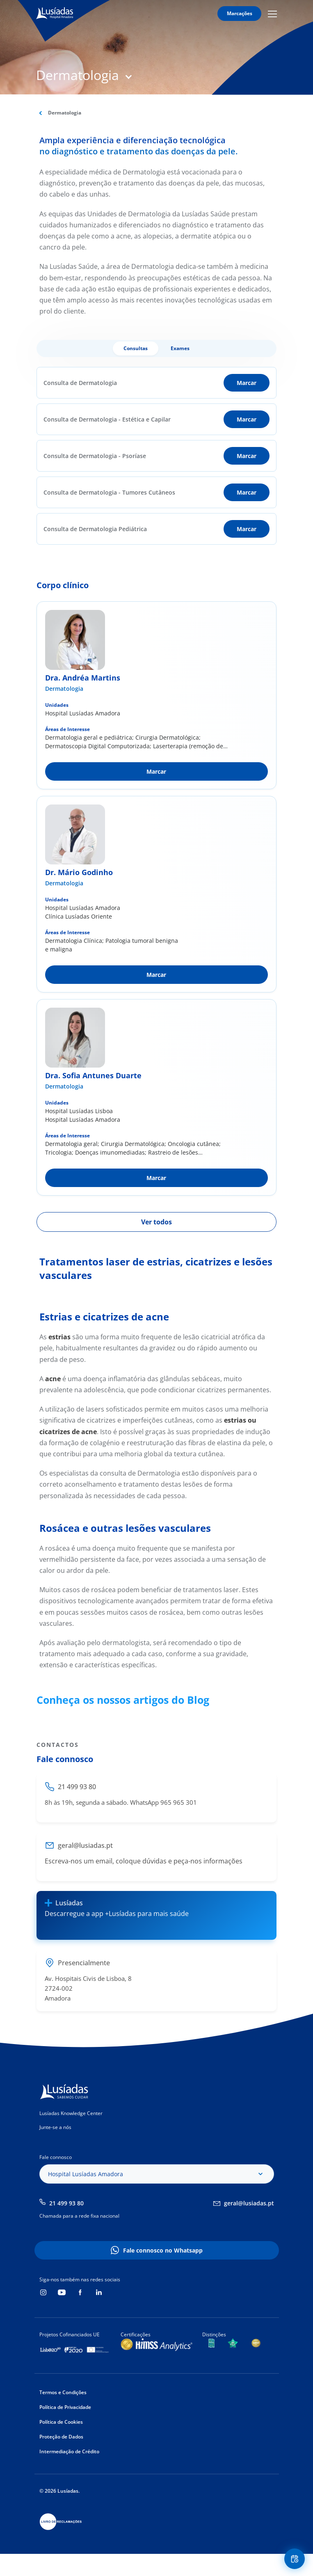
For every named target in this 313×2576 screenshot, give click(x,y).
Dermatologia (64, 688)
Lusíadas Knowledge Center (71, 2113)
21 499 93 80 (66, 2203)
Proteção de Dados (61, 2436)
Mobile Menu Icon (272, 13)
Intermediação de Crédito (69, 2451)
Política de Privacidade (65, 2407)
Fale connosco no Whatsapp (163, 2250)
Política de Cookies (61, 2421)
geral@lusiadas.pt (249, 2203)
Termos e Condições (63, 2392)
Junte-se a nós (55, 2127)
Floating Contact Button (296, 2559)
